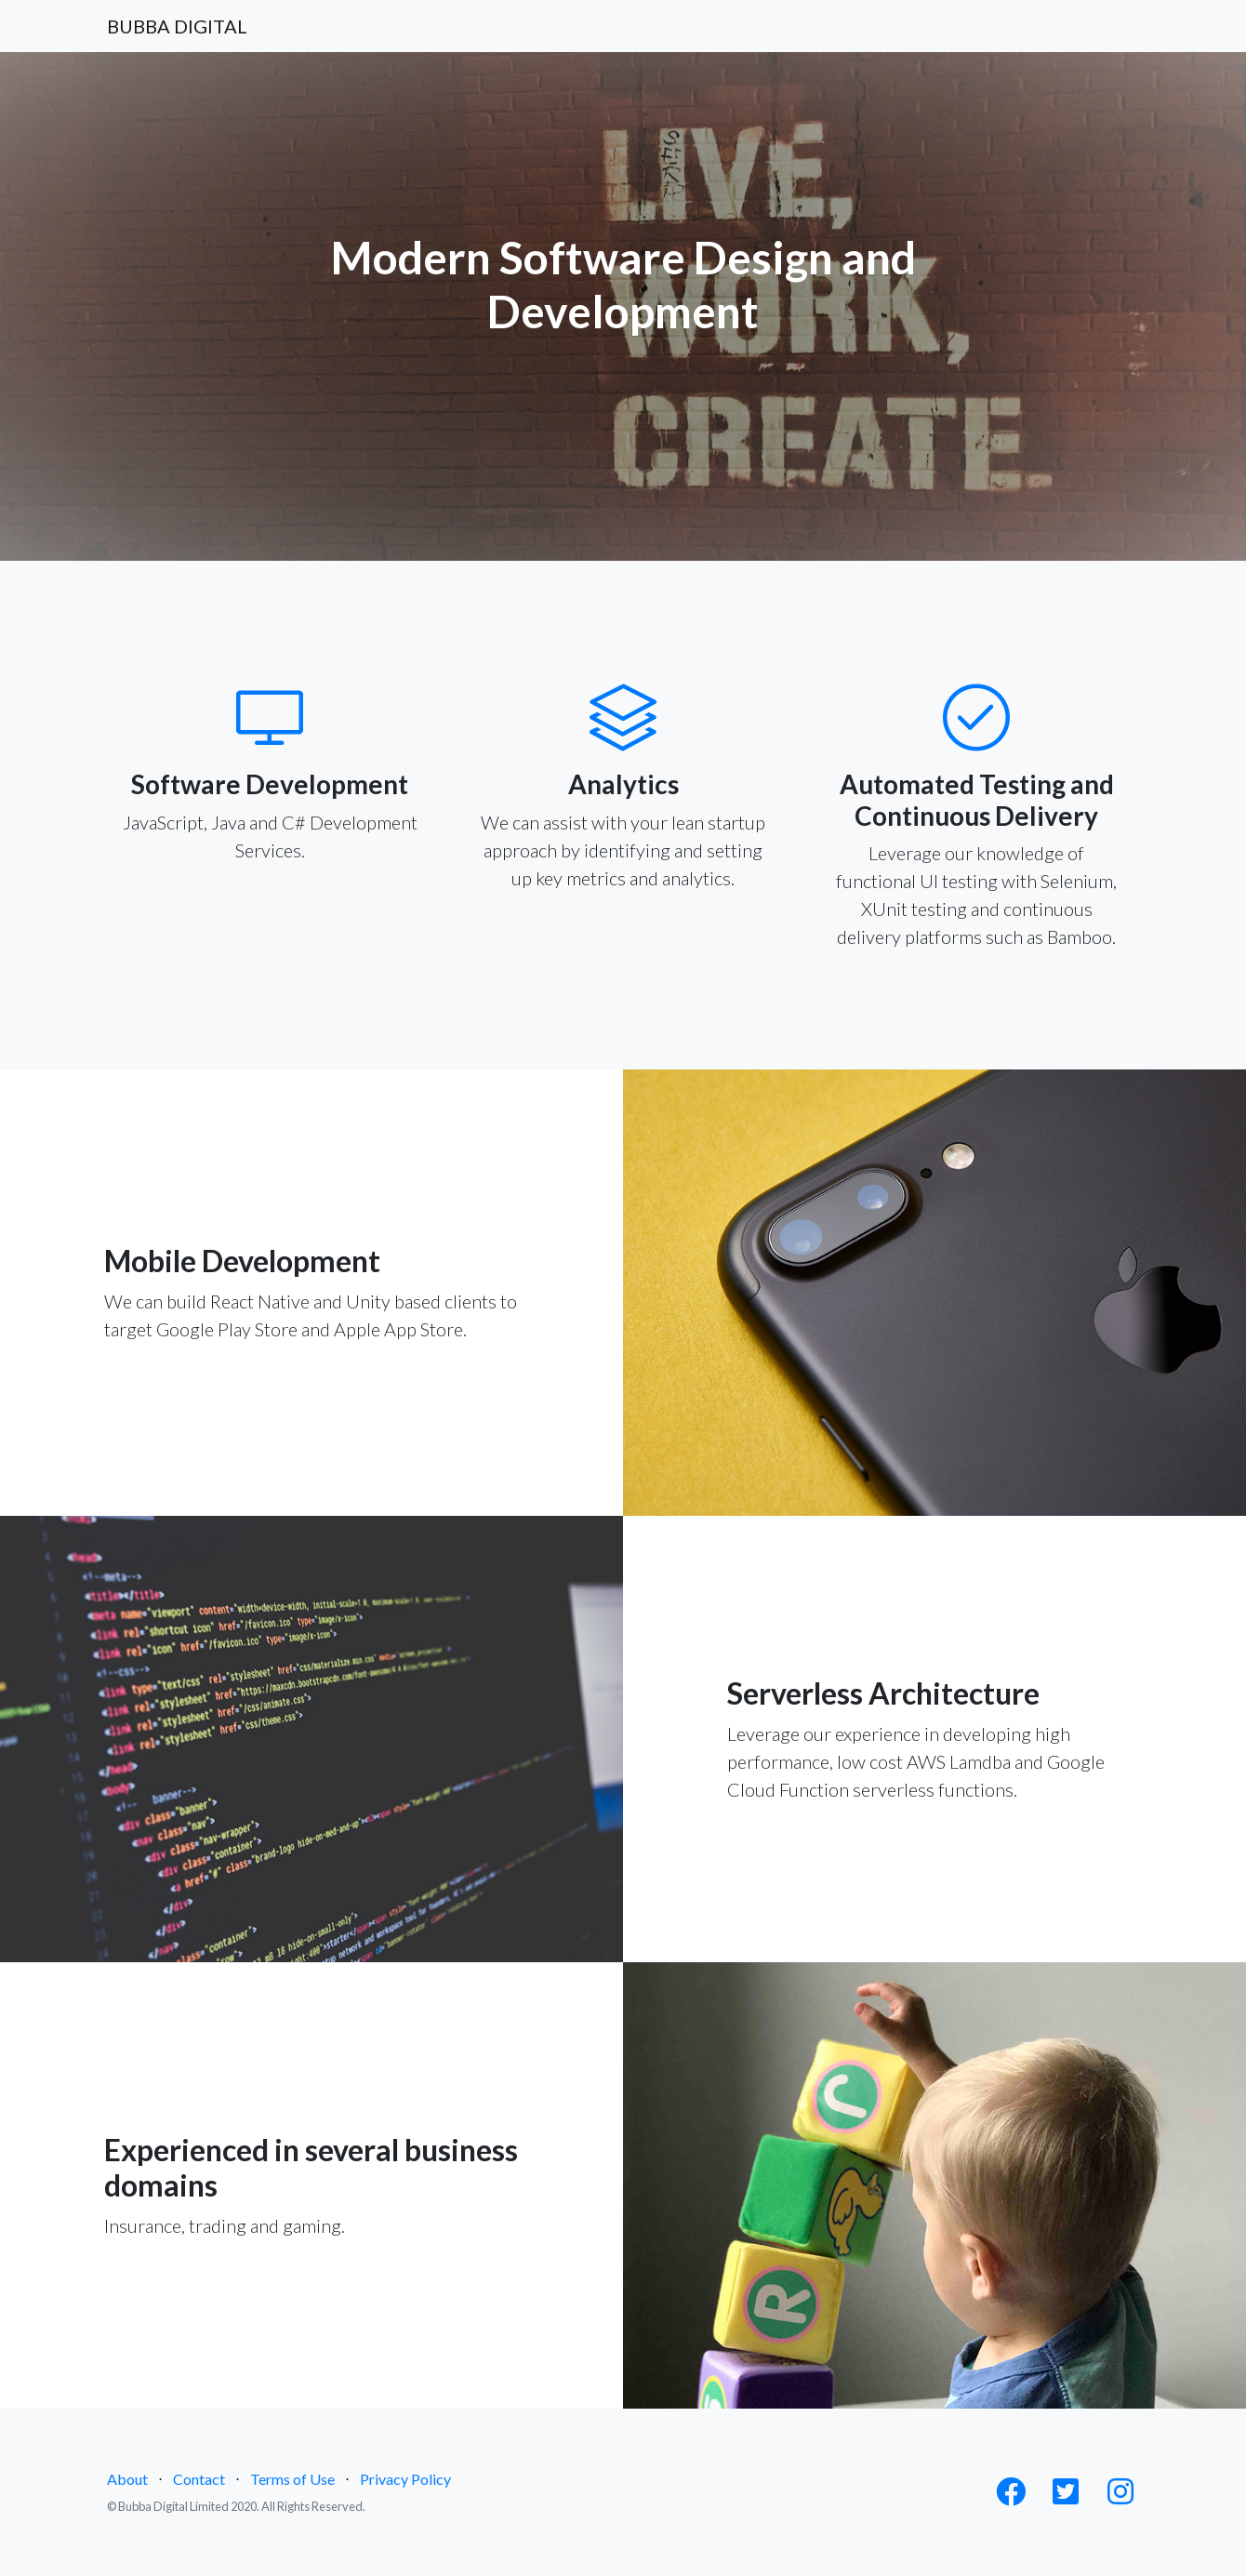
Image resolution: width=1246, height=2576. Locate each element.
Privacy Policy (405, 2479)
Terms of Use (292, 2479)
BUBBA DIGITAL (177, 26)
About (127, 2479)
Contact (199, 2479)
